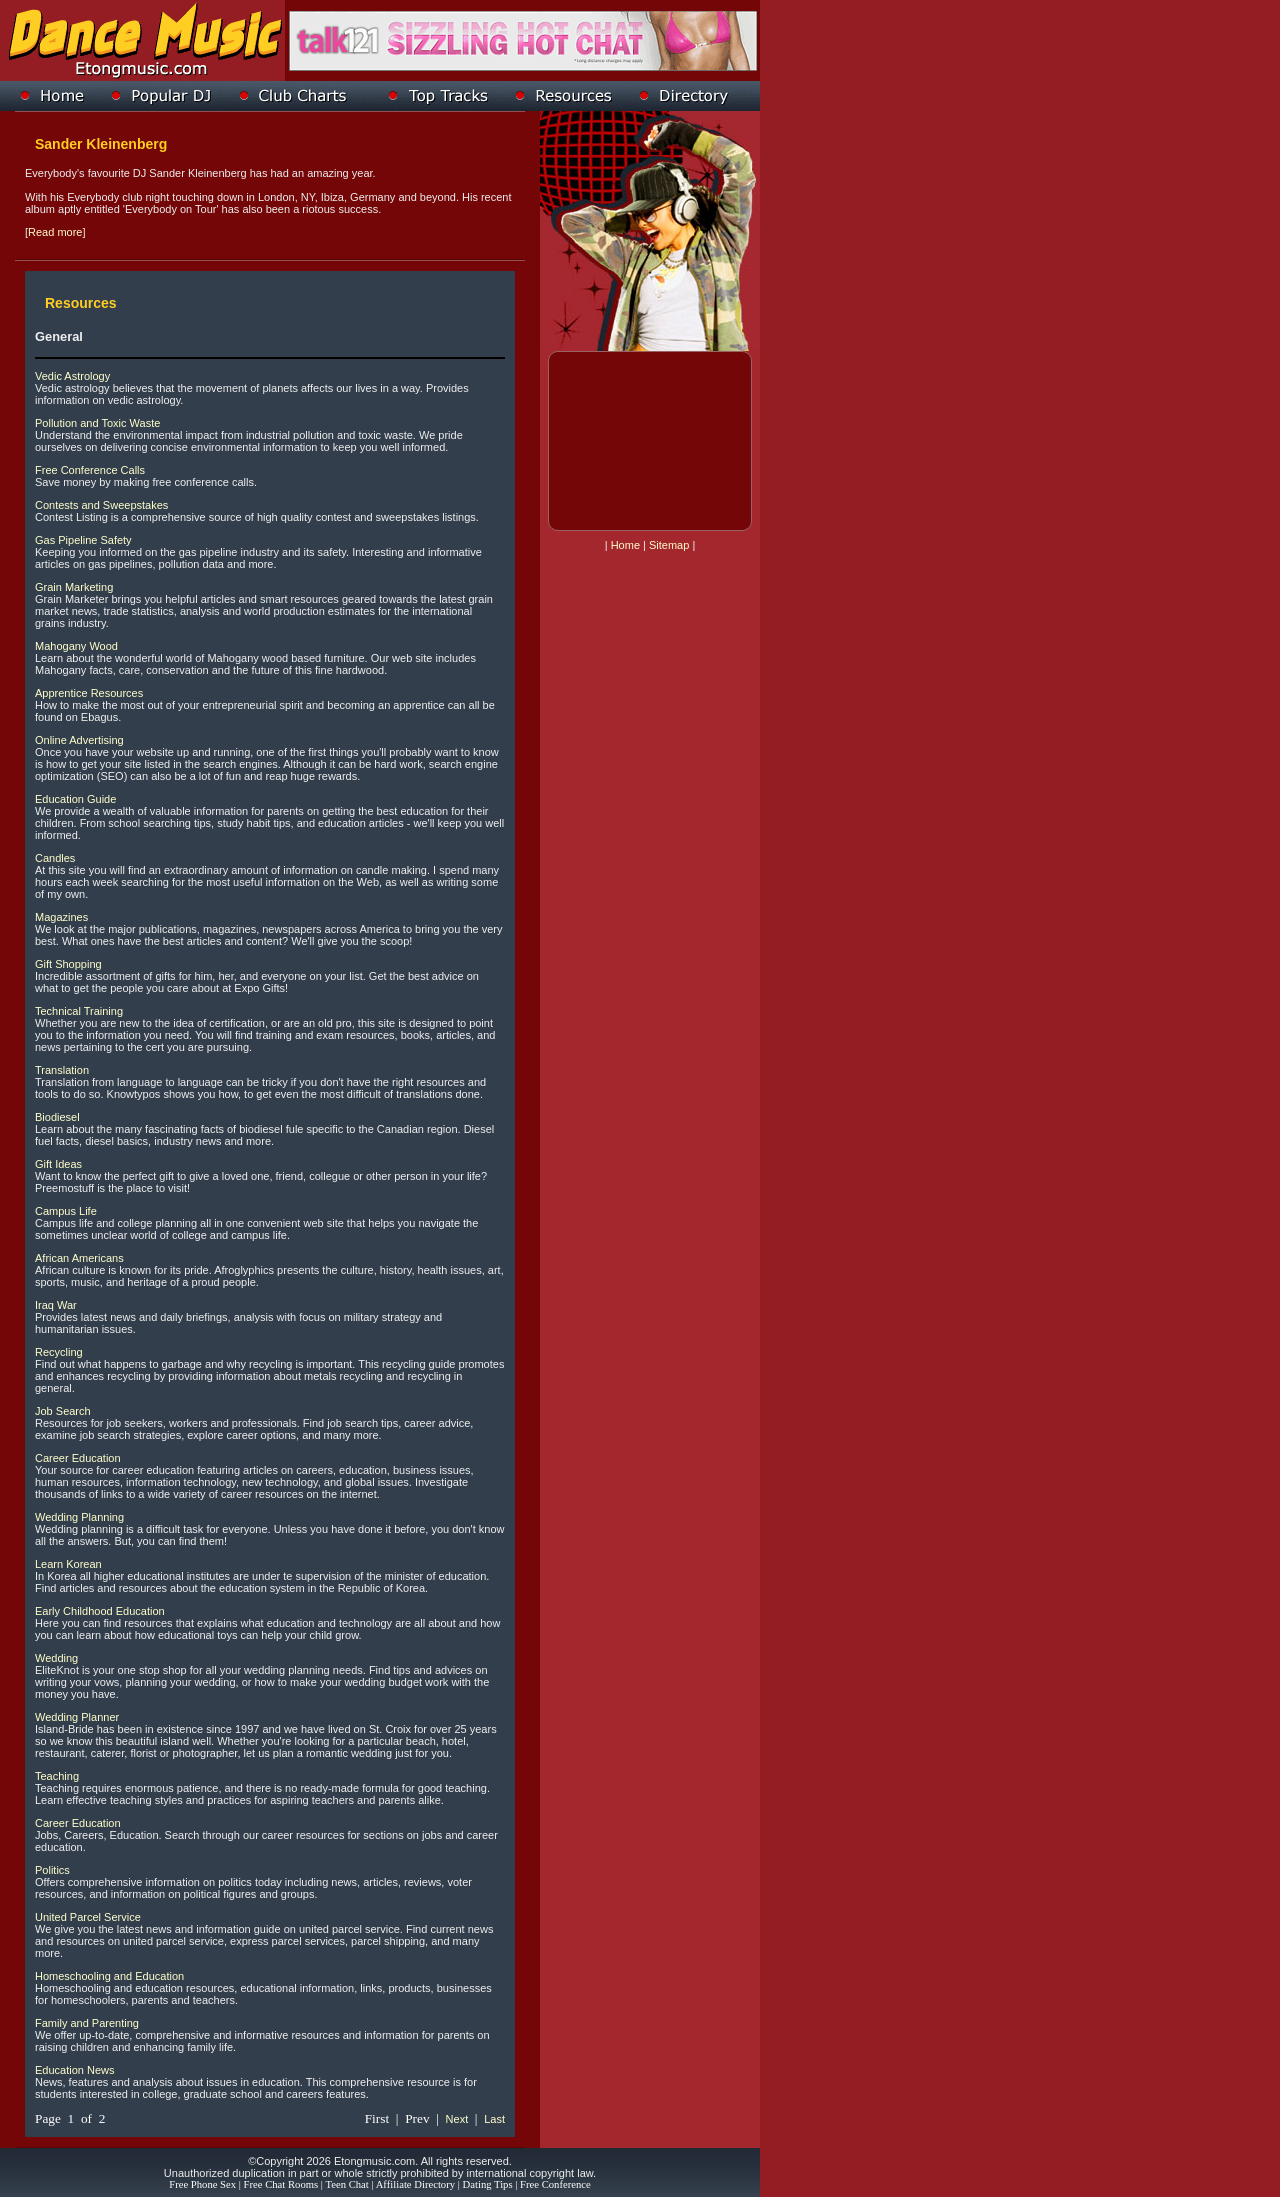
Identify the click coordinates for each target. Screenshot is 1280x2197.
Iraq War (56, 1305)
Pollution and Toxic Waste (97, 423)
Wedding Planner (77, 1717)
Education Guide (75, 799)
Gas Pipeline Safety (83, 540)
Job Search (63, 1411)
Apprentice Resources (89, 693)
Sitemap (669, 545)
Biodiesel (57, 1117)
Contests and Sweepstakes (101, 505)
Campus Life (66, 1211)
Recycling (59, 1352)
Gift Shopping (68, 964)
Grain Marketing (74, 587)
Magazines (61, 917)
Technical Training (79, 1011)
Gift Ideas (58, 1164)
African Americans (79, 1258)
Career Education (78, 1458)
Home (625, 545)
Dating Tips (488, 2184)
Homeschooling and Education (109, 1976)
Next (457, 2119)
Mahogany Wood (76, 646)
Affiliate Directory (415, 2184)
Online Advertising (79, 740)
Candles (55, 858)
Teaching (57, 1776)
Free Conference (555, 2184)
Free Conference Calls (90, 470)
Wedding (56, 1658)
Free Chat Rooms (281, 2184)
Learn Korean (68, 1564)
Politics (52, 1870)
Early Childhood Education (100, 1611)
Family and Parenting (87, 2023)
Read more (55, 232)
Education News (75, 2070)
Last (494, 2119)
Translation (62, 1070)
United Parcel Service (88, 1917)
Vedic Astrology (72, 376)
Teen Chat (346, 2184)
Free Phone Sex (202, 2184)
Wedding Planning (79, 1517)
